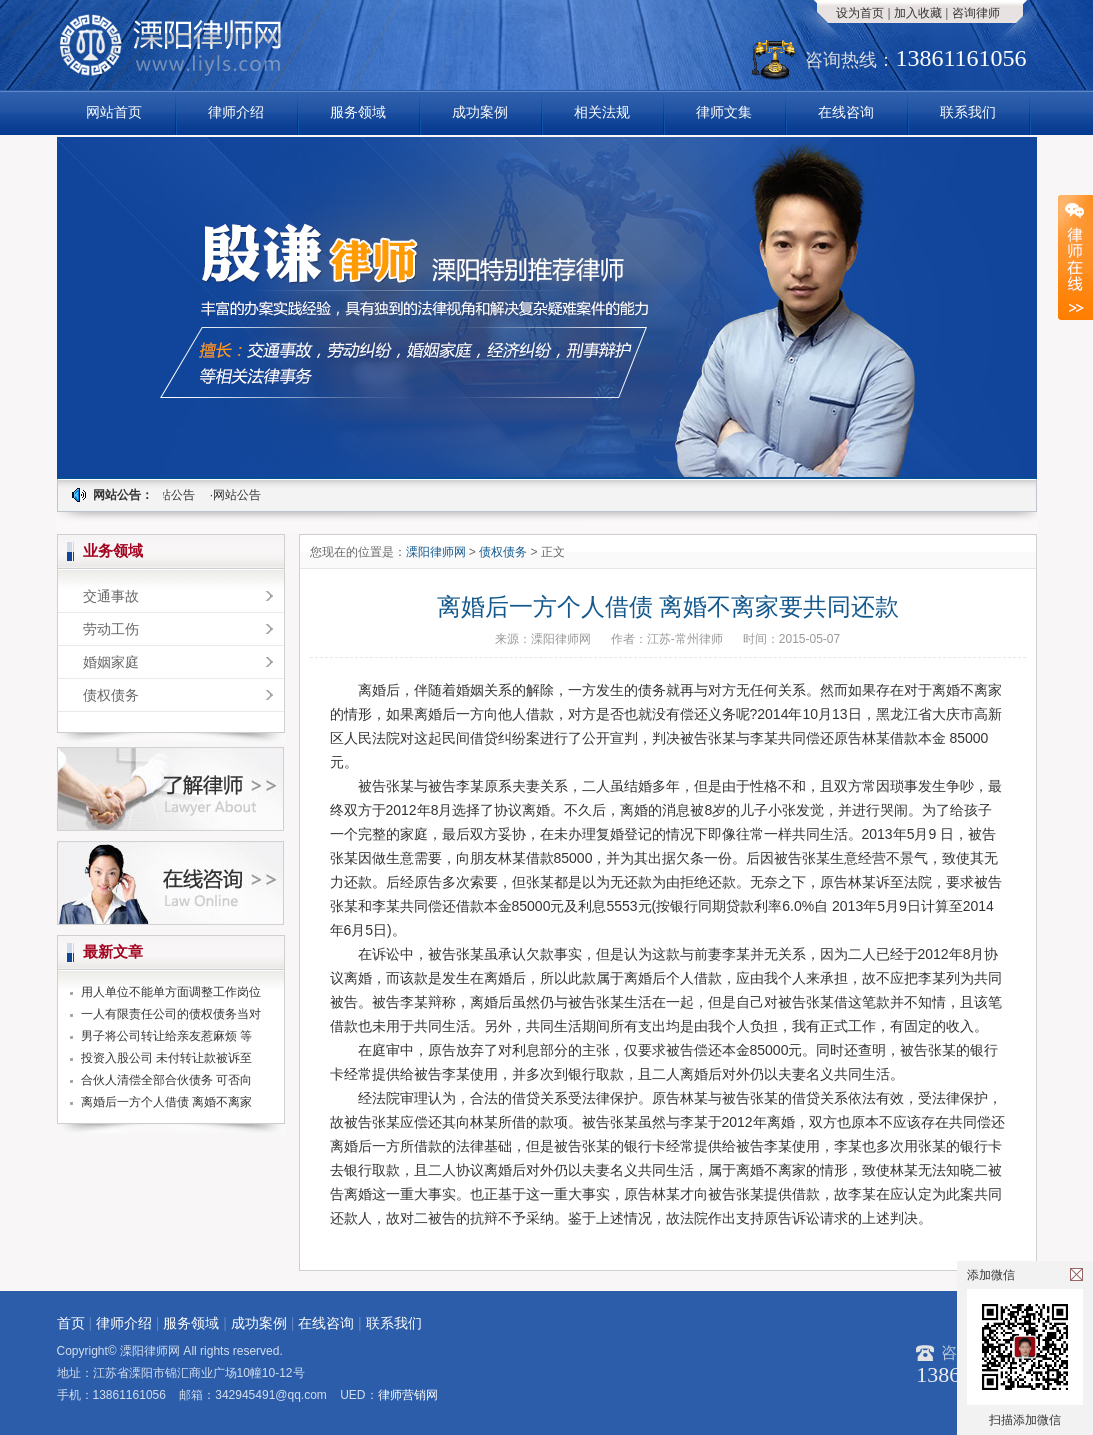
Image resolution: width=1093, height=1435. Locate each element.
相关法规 (602, 112)
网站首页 (114, 112)
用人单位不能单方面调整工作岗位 (171, 992)
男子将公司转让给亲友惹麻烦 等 (166, 1036)
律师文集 (724, 112)
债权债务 (111, 695)
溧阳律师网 (437, 552)
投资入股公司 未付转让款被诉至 (166, 1058)
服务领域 (358, 112)
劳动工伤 (111, 629)
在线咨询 (846, 112)
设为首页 (860, 13)
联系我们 (968, 112)
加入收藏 (918, 13)
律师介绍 (236, 112)
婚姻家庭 (111, 662)
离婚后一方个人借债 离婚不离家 (166, 1102)
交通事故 (111, 596)
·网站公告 (171, 495)
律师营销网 (408, 1395)
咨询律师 (976, 13)
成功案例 (480, 112)
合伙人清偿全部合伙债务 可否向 (166, 1080)
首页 (71, 1323)
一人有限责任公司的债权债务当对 (171, 1014)
